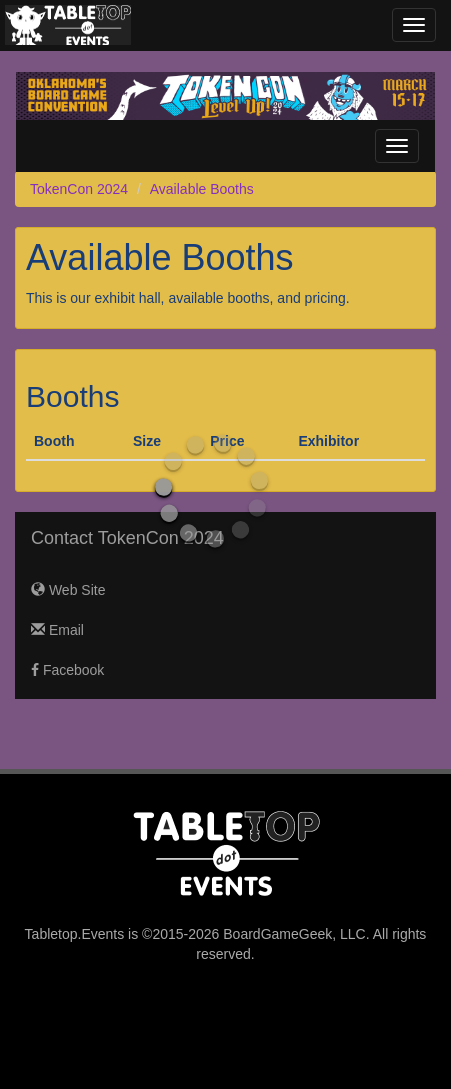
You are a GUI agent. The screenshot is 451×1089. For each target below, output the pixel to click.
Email (57, 630)
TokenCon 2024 (79, 189)
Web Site (68, 590)
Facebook (67, 670)
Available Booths (202, 189)
